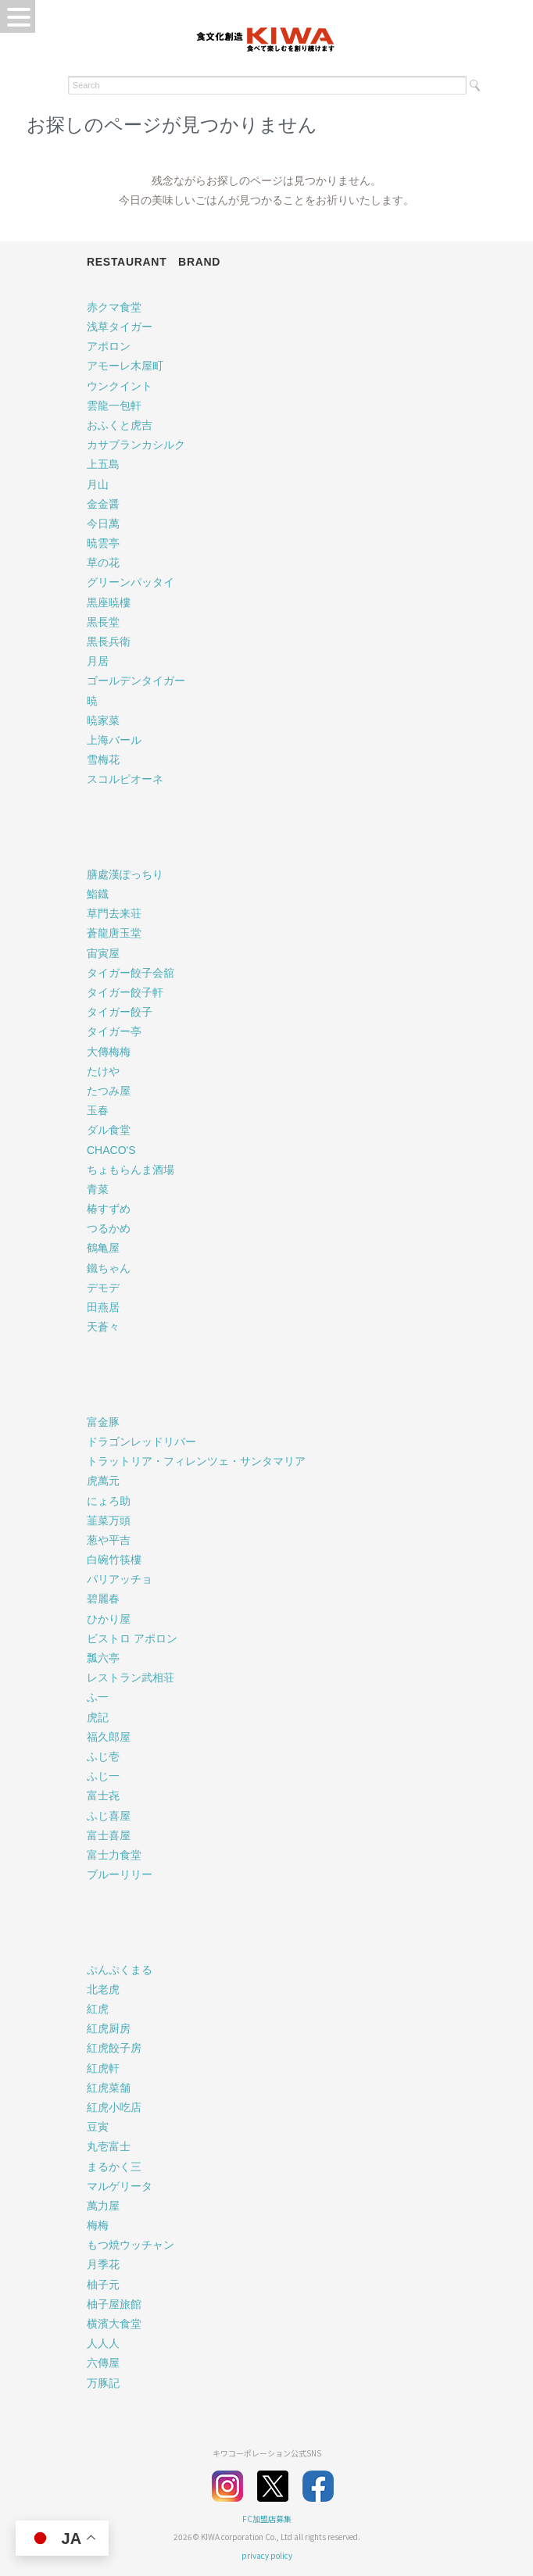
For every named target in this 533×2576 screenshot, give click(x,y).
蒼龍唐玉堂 (114, 933)
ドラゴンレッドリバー (141, 1441)
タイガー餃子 (119, 1012)
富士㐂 (103, 1795)
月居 (98, 661)
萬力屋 (103, 2205)
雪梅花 (103, 759)
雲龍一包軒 (114, 405)
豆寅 (98, 2126)
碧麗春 (103, 1598)
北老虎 (103, 1989)
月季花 (103, 2264)
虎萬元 (103, 1480)
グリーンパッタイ (130, 582)
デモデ (103, 1287)
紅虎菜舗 (109, 2087)
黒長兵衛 (109, 641)
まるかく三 (114, 2166)
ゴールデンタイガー (136, 680)
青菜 (98, 1189)
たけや (103, 1071)
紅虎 (98, 2009)
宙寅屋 (103, 953)
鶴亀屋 (103, 1248)
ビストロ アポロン (132, 1638)
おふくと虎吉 (119, 425)
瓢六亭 (103, 1658)
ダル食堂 (109, 1130)
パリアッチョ (119, 1579)
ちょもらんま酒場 (130, 1169)
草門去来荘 (114, 913)
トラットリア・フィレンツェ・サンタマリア (196, 1461)
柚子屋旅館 (114, 2304)
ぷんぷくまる (119, 1969)
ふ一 (98, 1697)
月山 (98, 484)
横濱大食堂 (114, 2323)
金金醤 (103, 504)
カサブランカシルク (136, 444)
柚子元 (103, 2284)
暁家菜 (103, 720)
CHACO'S (111, 1150)
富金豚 (103, 1422)
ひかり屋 (109, 1619)
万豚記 (103, 2383)
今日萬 (103, 523)
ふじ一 (103, 1776)
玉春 (98, 1110)
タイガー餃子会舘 (130, 972)
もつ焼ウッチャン (130, 2244)
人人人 (103, 2343)
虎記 (98, 1717)
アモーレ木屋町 (125, 365)
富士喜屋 (109, 1835)
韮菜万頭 (109, 1520)
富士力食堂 (114, 1855)
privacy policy (266, 2555)
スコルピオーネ (125, 779)
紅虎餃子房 (114, 2048)
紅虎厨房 (109, 2028)
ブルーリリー (119, 1874)
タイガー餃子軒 (125, 992)
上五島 (103, 464)
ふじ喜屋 (109, 1816)
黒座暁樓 (109, 602)
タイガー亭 (114, 1031)
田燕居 (103, 1307)
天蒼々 (103, 1326)
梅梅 (98, 2225)
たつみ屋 (109, 1090)
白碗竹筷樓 (114, 1559)
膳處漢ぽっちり (125, 874)
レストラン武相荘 (130, 1677)
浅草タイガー (119, 326)
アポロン (109, 346)
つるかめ (109, 1228)
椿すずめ (109, 1208)
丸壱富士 (109, 2146)
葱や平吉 (109, 1540)
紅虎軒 (103, 2068)
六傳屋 (103, 2362)
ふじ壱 (103, 1756)
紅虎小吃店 (114, 2107)
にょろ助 (109, 1501)
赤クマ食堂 (114, 307)
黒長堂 (103, 622)
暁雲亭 (103, 543)
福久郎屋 (109, 1737)
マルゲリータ (119, 2186)
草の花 (103, 562)
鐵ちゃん (109, 1268)
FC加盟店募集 (267, 2518)
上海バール (114, 740)
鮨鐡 (98, 894)
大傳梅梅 (109, 1051)
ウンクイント (119, 386)
